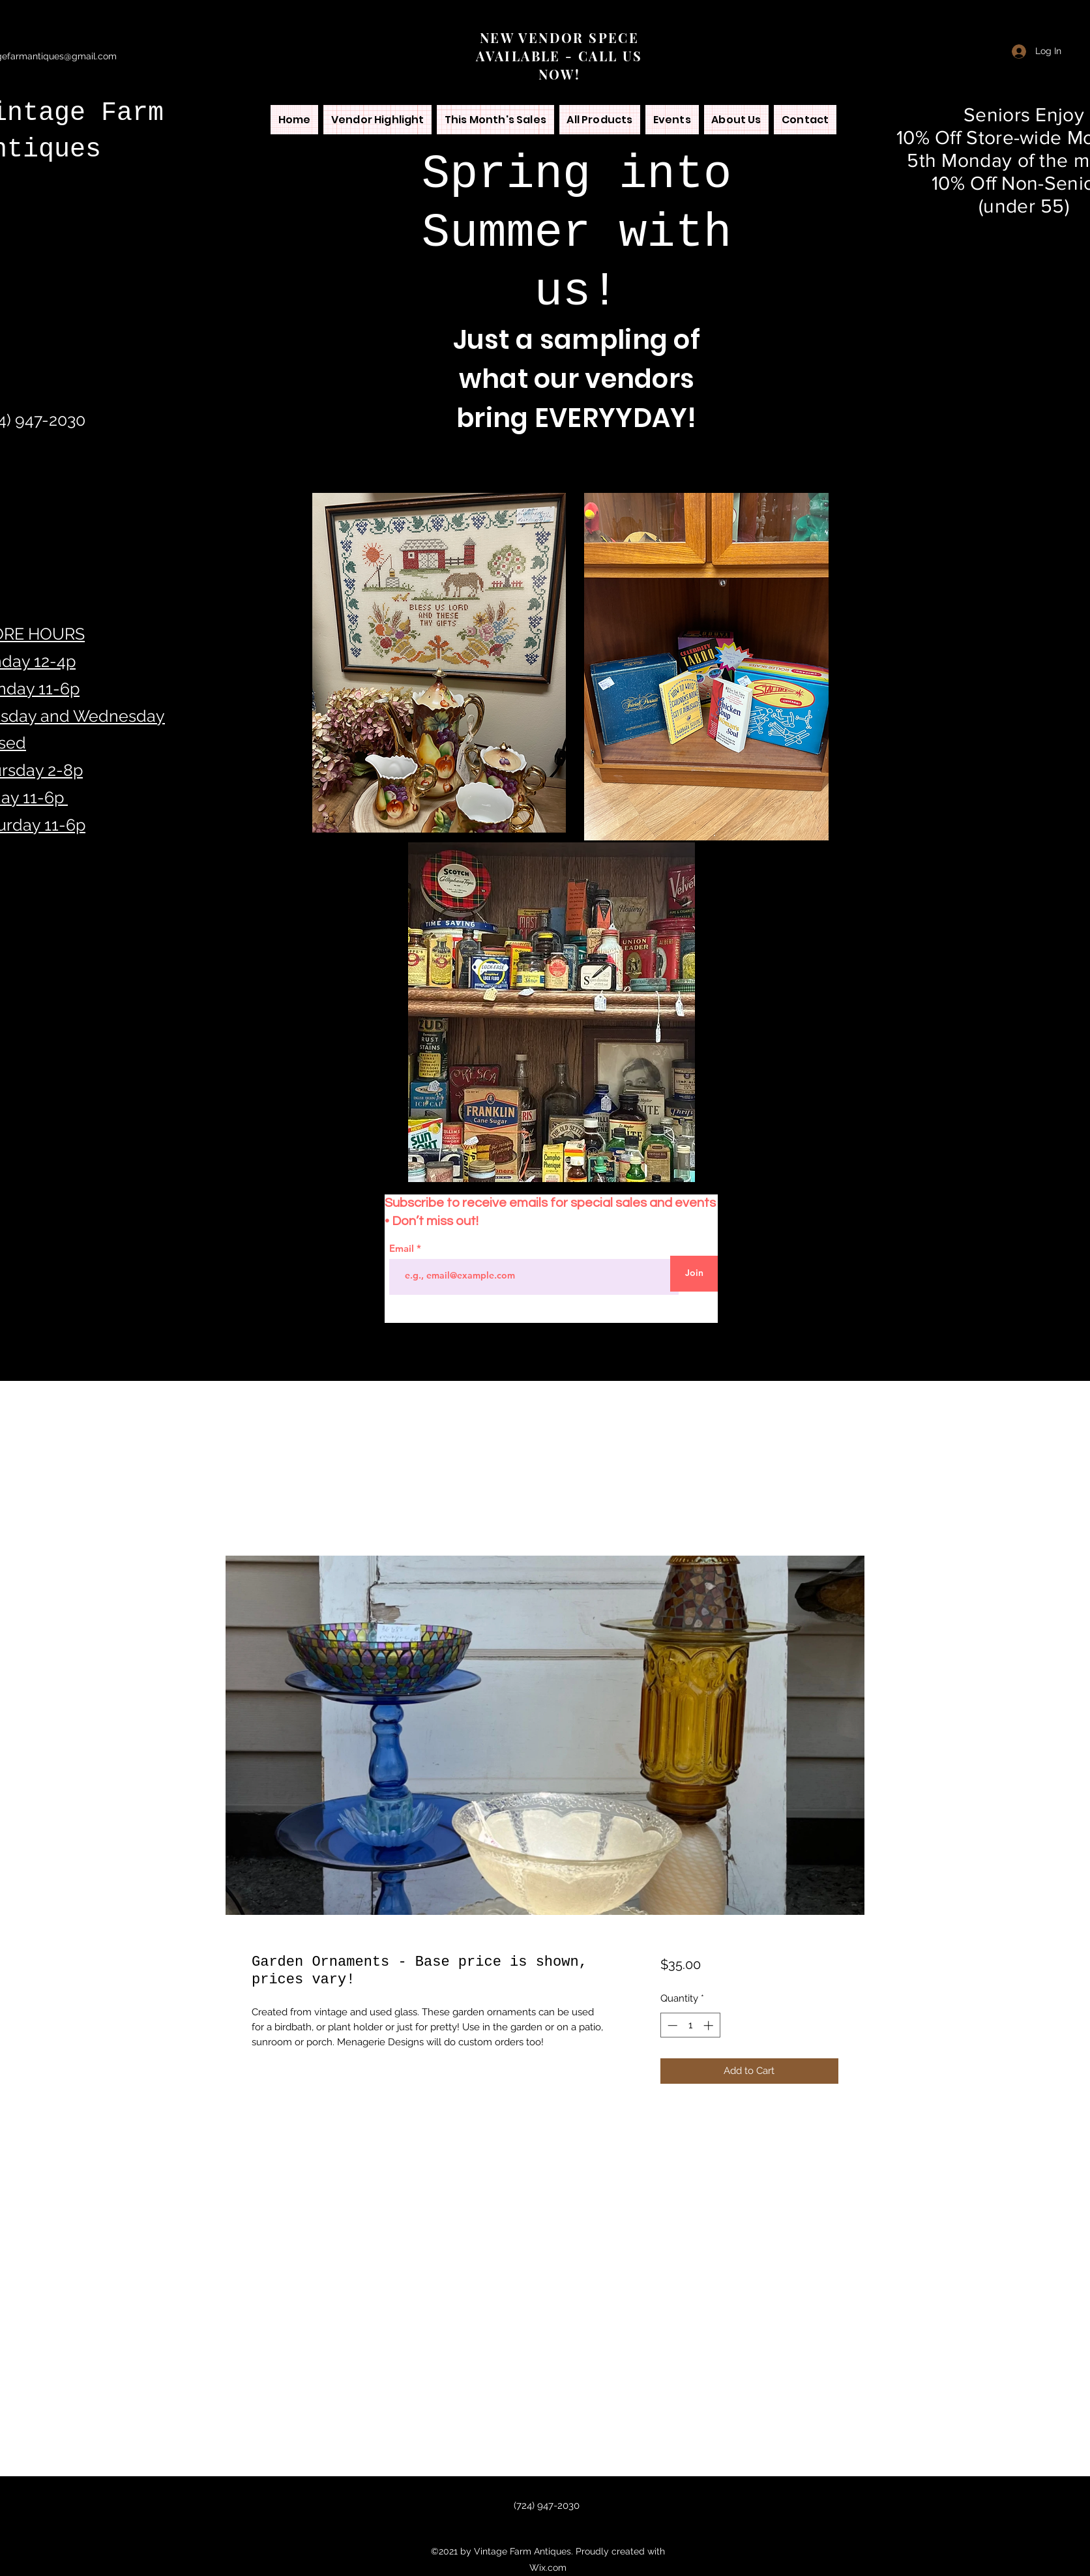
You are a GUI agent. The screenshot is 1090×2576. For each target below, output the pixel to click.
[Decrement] (671, 2025)
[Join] (694, 1274)
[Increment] (709, 2025)
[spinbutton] (690, 2025)
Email (403, 1248)
